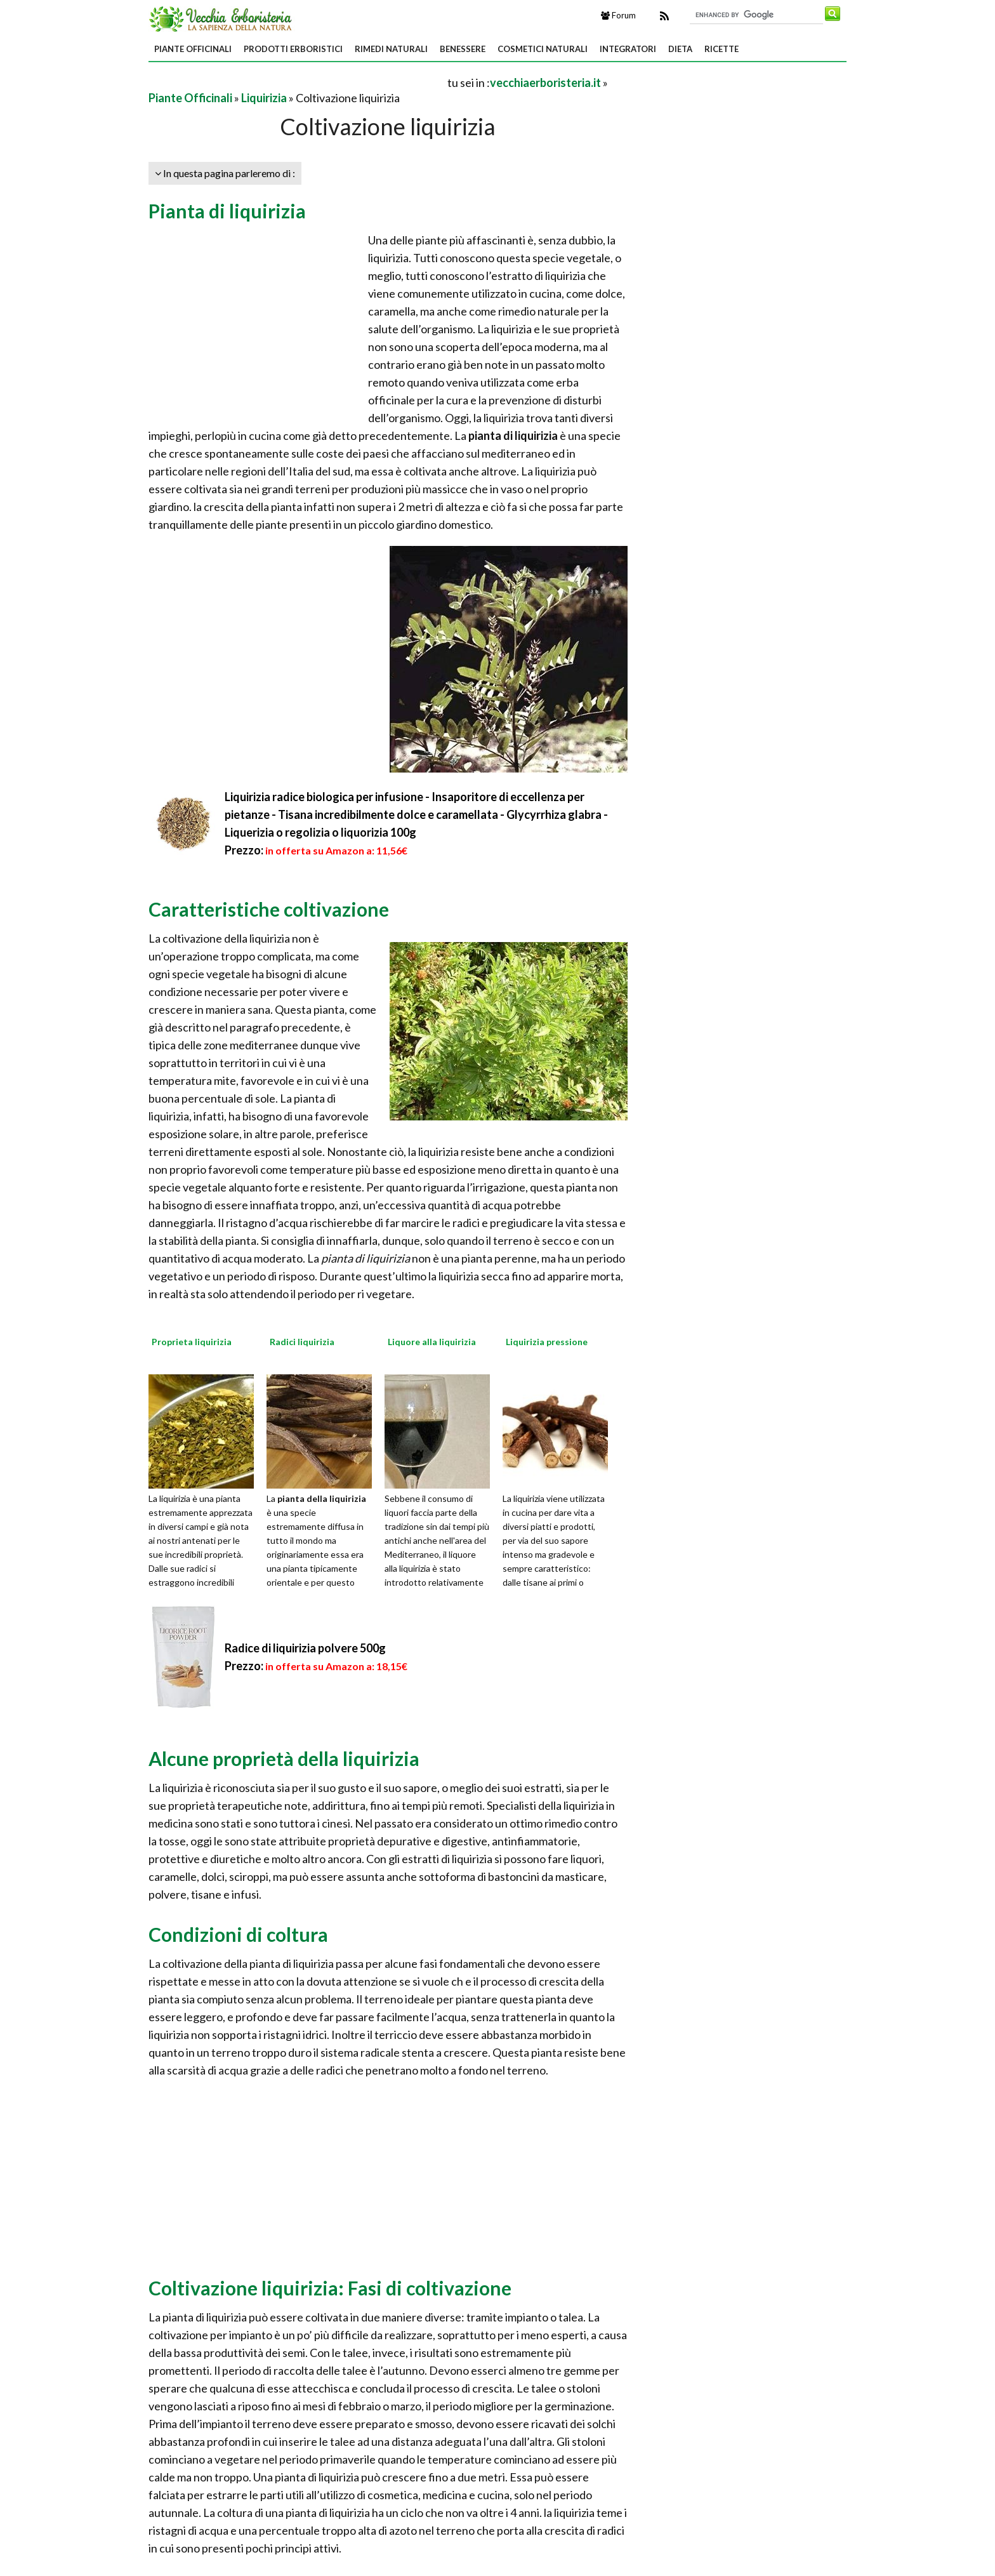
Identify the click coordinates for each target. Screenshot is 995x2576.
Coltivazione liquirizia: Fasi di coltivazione (329, 2287)
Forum (618, 15)
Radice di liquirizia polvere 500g (305, 1648)
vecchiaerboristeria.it (545, 83)
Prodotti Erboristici (293, 49)
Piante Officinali (193, 49)
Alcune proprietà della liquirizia (283, 1758)
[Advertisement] (296, 82)
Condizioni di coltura (238, 1934)
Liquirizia (264, 98)
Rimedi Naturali (391, 49)
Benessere (462, 49)
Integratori (628, 49)
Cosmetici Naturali (543, 49)
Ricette (721, 49)
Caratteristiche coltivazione (268, 909)
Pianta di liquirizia (227, 210)
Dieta (680, 49)
